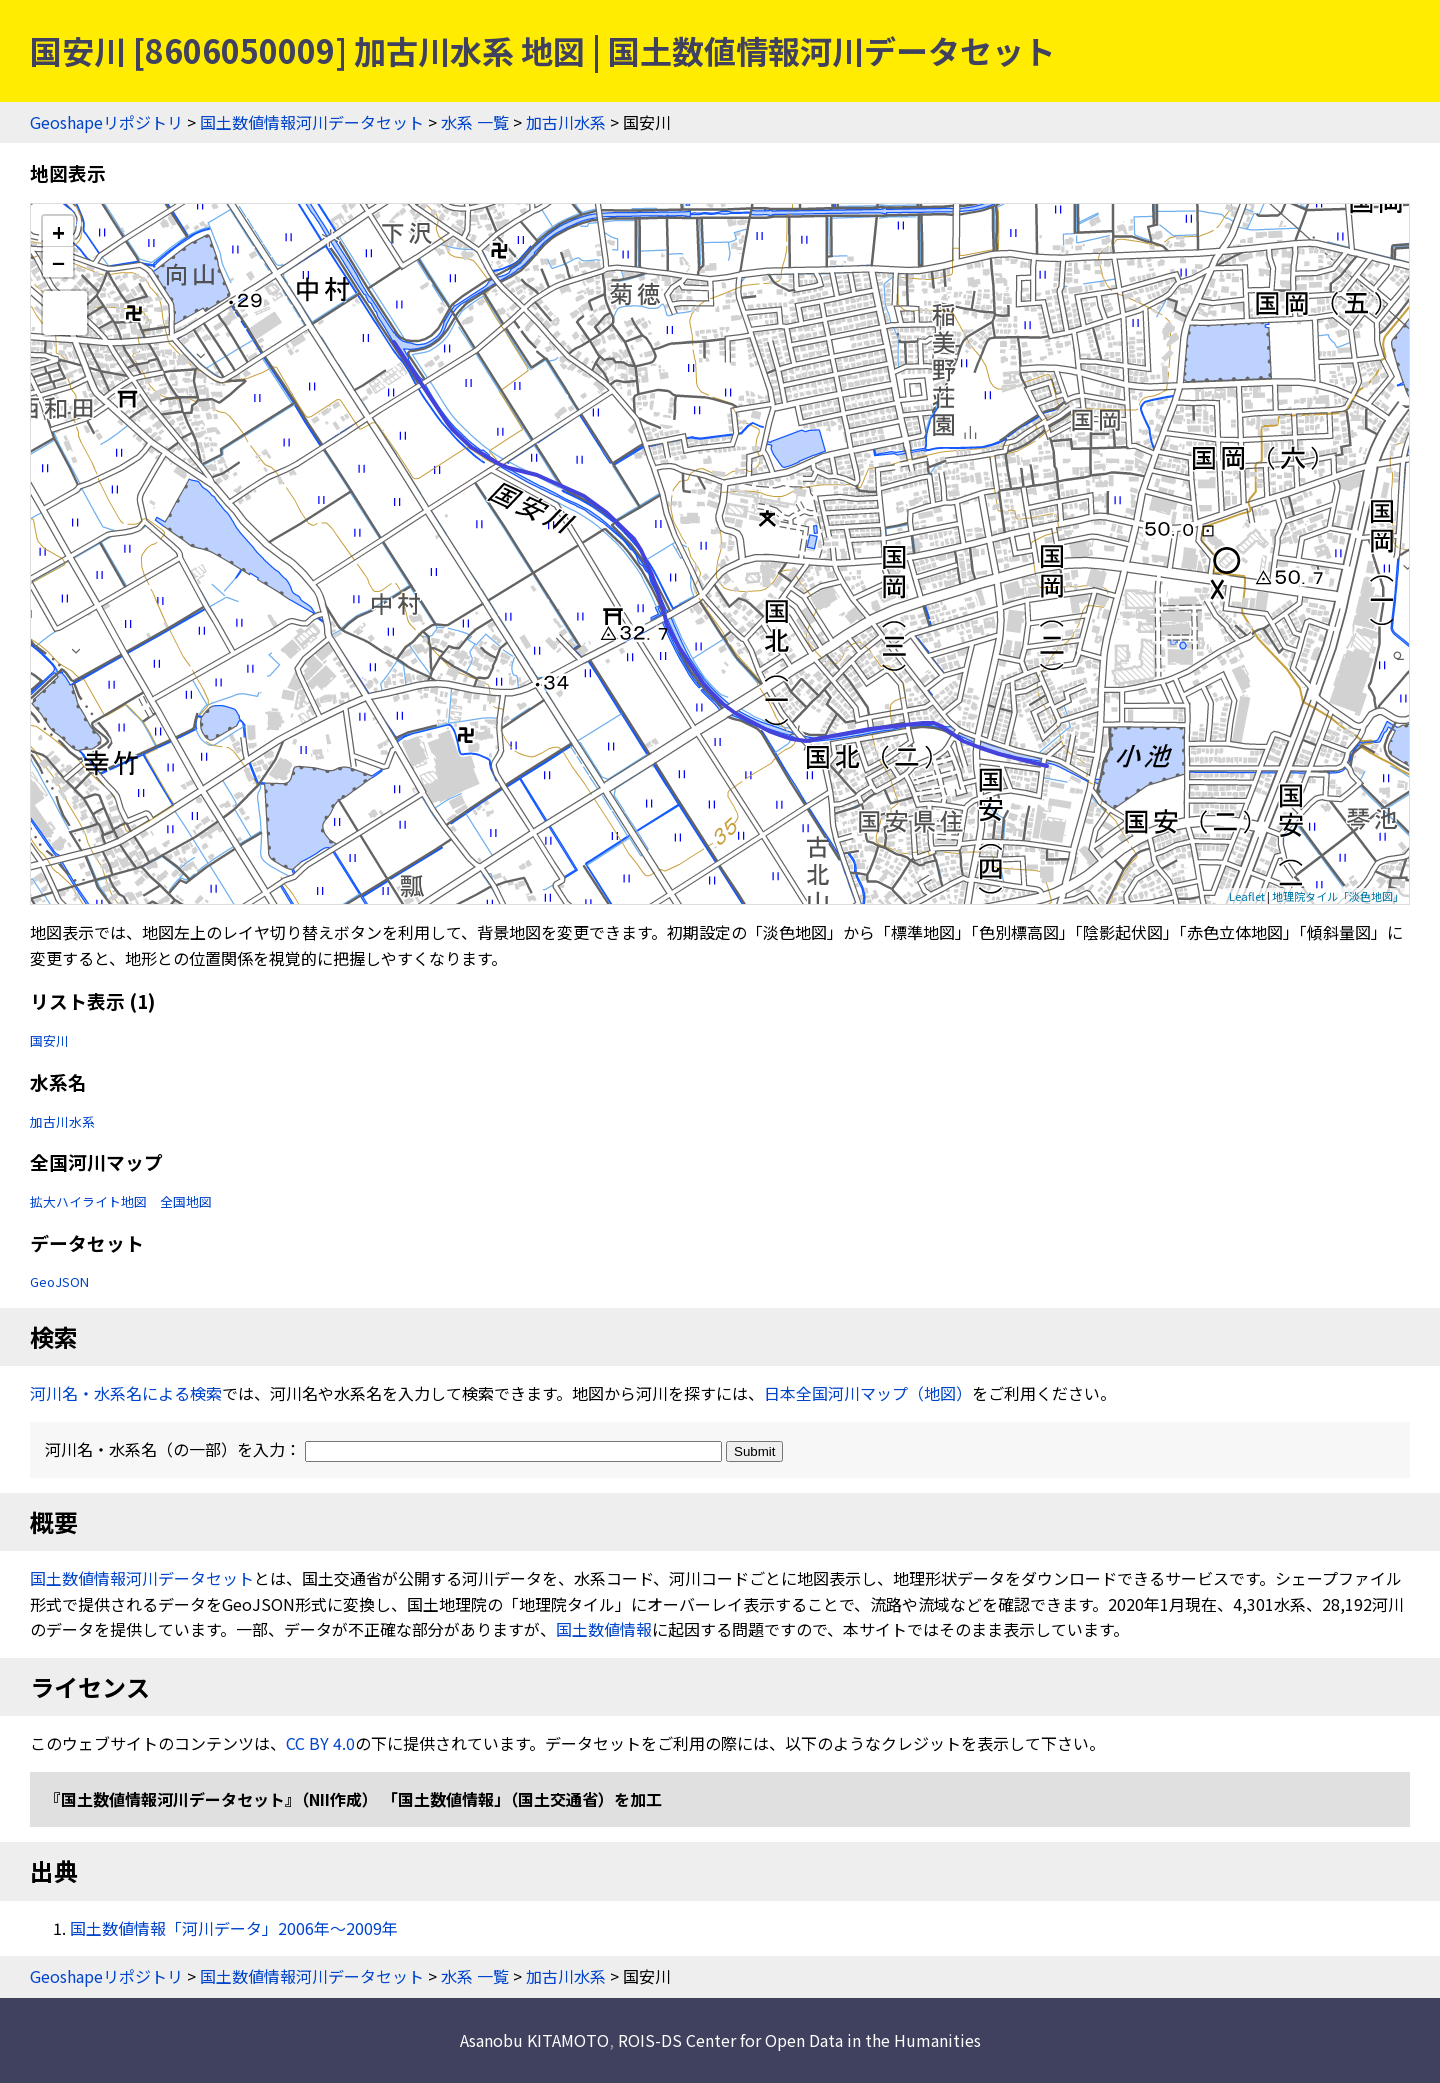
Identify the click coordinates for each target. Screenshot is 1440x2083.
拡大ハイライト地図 (88, 1201)
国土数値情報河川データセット (312, 122)
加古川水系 (566, 122)
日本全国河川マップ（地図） (868, 1393)
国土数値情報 (604, 1629)
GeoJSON (59, 1281)
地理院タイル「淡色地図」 (1338, 896)
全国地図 (186, 1201)
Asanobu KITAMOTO (534, 2040)
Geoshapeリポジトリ (106, 122)
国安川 (49, 1040)
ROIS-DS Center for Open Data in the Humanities (799, 2040)
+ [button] (58, 231)
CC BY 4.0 (320, 1743)
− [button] (58, 262)
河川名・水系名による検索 (126, 1393)
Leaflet (1247, 896)
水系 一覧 (475, 122)
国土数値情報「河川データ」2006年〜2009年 (234, 1928)
